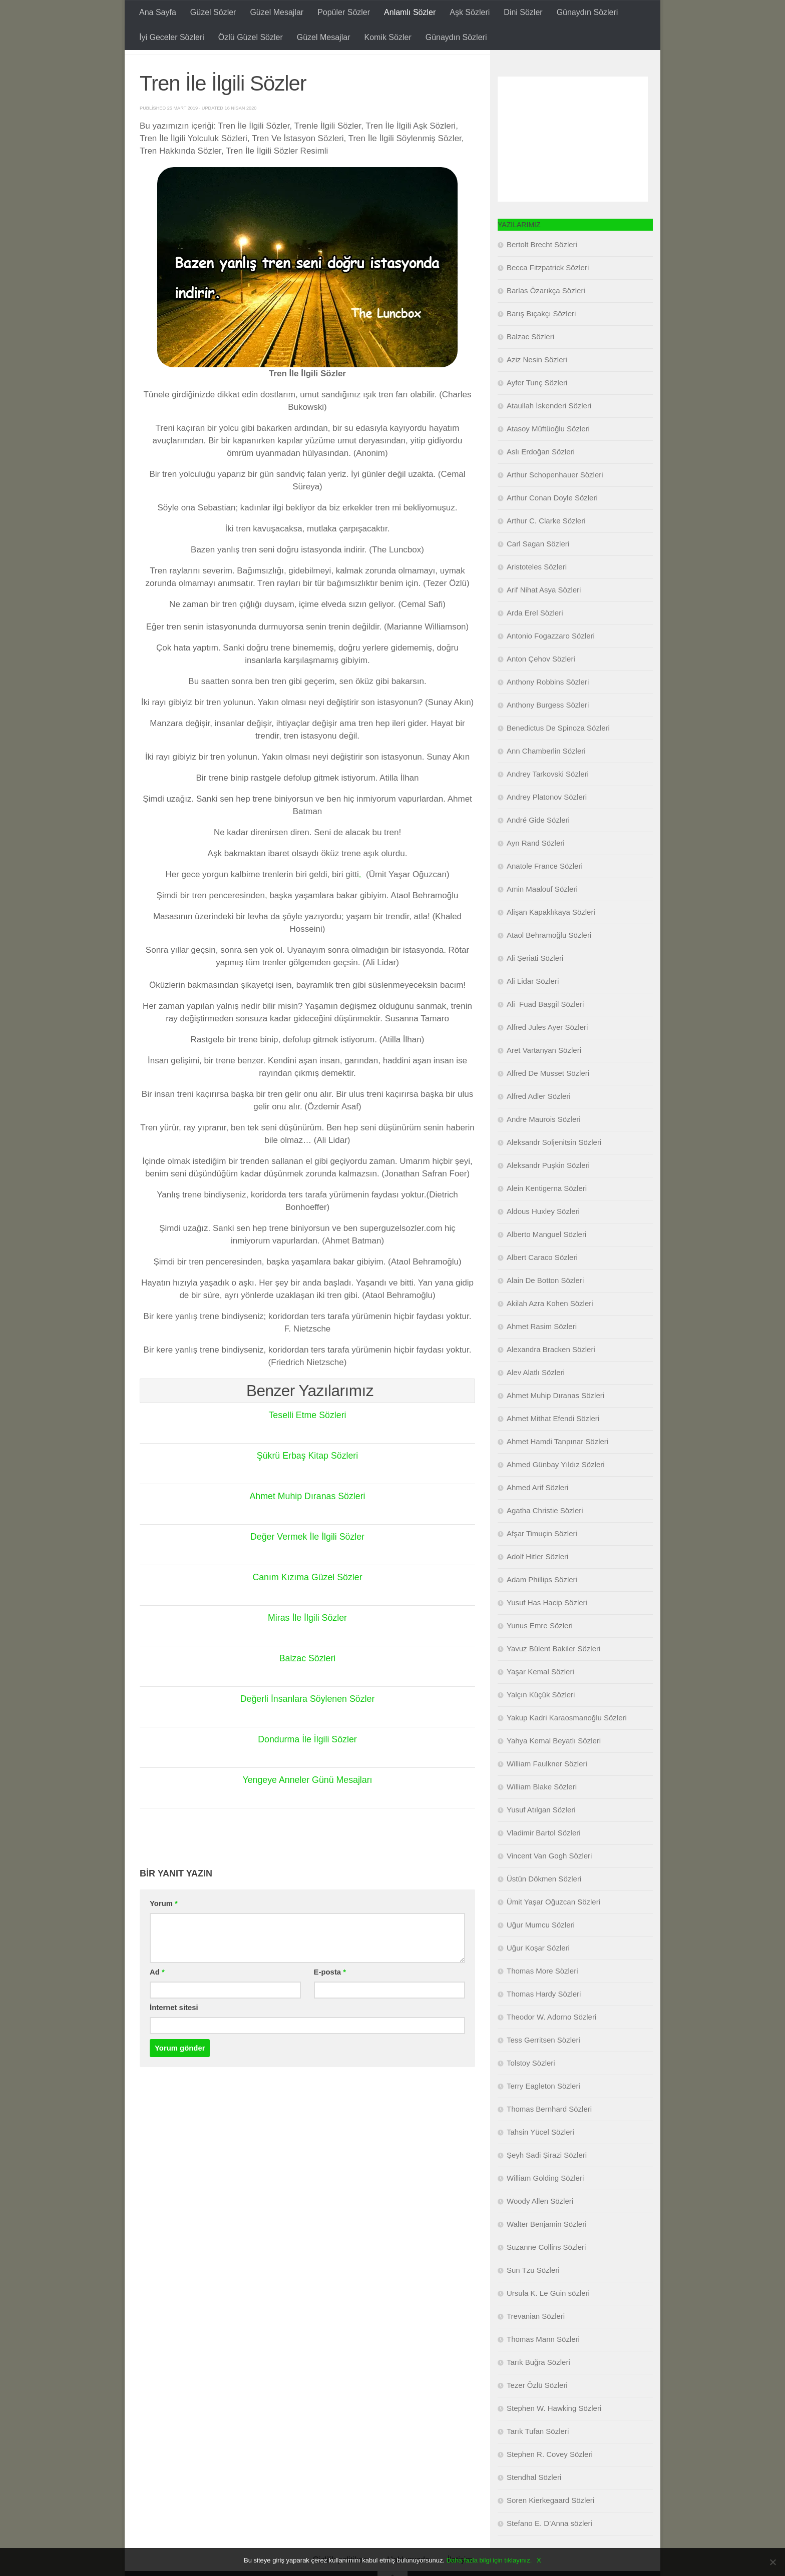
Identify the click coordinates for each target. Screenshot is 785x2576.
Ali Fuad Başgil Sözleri (545, 1029)
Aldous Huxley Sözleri (543, 1236)
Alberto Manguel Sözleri (546, 1259)
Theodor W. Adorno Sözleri (551, 2042)
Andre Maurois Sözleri (544, 1144)
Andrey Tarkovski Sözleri (548, 799)
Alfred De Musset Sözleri (548, 1098)
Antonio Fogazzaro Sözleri (551, 661)
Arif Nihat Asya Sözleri (544, 614)
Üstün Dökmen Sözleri (544, 1903)
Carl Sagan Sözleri (538, 568)
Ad (157, 1997)
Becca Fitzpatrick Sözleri (548, 292)
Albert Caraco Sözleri (542, 1282)
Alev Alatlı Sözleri (536, 1397)
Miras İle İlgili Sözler (307, 1643)
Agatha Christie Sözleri (545, 1535)
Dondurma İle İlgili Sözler (307, 1764)
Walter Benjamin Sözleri (547, 2249)
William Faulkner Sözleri (547, 1788)
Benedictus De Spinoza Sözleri (558, 753)
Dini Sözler (523, 12)
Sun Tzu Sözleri (533, 2295)
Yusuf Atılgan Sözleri (541, 1834)
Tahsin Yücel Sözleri (540, 2157)
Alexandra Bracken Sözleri (551, 1374)
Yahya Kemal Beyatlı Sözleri (554, 1765)
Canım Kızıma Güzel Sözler (307, 1602)
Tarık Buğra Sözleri (538, 2387)
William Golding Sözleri (545, 2203)
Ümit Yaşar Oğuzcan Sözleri (553, 1926)
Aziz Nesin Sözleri (537, 384)
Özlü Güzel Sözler (250, 37)
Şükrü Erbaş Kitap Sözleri (307, 1481)
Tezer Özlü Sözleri (537, 2410)
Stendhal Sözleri (534, 2502)
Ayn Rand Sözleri (536, 868)
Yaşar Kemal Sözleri (540, 1696)
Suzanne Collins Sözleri (546, 2272)
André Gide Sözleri (538, 845)
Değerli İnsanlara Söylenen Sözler (307, 1724)
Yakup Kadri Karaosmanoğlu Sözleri (567, 1742)
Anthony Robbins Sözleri (548, 707)
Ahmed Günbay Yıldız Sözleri (556, 1489)
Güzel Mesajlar (276, 12)
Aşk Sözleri (470, 12)
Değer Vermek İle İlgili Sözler (307, 1562)
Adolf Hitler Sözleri (537, 1581)
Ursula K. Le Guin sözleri (548, 2318)
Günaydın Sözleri (587, 12)
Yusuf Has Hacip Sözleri (547, 1627)
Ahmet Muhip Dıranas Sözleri (307, 1521)
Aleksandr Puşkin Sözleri (548, 1190)
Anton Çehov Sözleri (541, 684)
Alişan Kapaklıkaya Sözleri (551, 937)
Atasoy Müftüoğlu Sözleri (548, 453)
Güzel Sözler (213, 12)
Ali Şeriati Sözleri (535, 983)
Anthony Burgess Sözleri (548, 730)
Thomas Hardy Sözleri (544, 2019)
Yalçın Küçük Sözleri (541, 1719)
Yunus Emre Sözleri (540, 1650)
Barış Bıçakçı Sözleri (541, 338)
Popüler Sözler (343, 12)
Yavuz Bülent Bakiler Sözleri (553, 1673)
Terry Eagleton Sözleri (543, 2111)
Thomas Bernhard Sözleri (549, 2134)
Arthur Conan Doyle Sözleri (552, 522)
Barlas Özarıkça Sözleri (546, 315)
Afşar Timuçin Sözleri (542, 1558)
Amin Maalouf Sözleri (542, 914)
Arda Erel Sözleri (535, 637)
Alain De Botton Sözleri (545, 1305)
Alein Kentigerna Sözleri (547, 1213)
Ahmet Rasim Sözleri (542, 1351)
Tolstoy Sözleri (531, 2088)
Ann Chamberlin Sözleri (546, 776)
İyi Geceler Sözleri (171, 37)
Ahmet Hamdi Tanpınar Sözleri (557, 1466)
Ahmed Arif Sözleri (537, 1512)
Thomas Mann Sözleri (543, 2364)
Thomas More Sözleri (542, 1996)
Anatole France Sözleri (545, 891)
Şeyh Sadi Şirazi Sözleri (547, 2180)
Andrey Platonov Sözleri (547, 822)
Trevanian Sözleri (536, 2341)
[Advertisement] (573, 164)
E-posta (330, 1997)
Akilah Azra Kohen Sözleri (550, 1328)
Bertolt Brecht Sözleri (542, 269)
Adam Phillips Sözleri (542, 1604)
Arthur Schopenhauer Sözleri (555, 499)
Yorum (164, 1928)
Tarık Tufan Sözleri (538, 2456)
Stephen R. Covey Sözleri (550, 2479)
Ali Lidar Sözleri (533, 1006)
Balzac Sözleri (307, 1683)
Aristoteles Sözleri (537, 591)
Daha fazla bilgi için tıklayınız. (489, 2560)
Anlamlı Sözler (410, 12)
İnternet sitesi (174, 2033)
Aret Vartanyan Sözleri (544, 1075)
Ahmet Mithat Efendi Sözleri (553, 1443)
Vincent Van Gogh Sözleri (549, 1880)
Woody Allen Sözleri (540, 2226)
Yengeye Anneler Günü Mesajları (307, 1805)
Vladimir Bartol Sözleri (544, 1857)
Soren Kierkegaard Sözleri (550, 2525)
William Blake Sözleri (542, 1811)
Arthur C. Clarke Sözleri (546, 545)
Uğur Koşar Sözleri (538, 1973)
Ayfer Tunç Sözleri (537, 407)
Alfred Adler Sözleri (539, 1121)
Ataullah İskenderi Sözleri (549, 430)
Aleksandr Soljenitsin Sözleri (554, 1167)
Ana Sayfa (157, 12)
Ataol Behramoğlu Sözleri (549, 960)
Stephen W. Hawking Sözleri (554, 2433)
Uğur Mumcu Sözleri (541, 1950)
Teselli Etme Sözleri (307, 1440)
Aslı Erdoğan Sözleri (541, 476)
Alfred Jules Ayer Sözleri (547, 1052)
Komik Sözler (387, 37)
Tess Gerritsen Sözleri (543, 2065)
